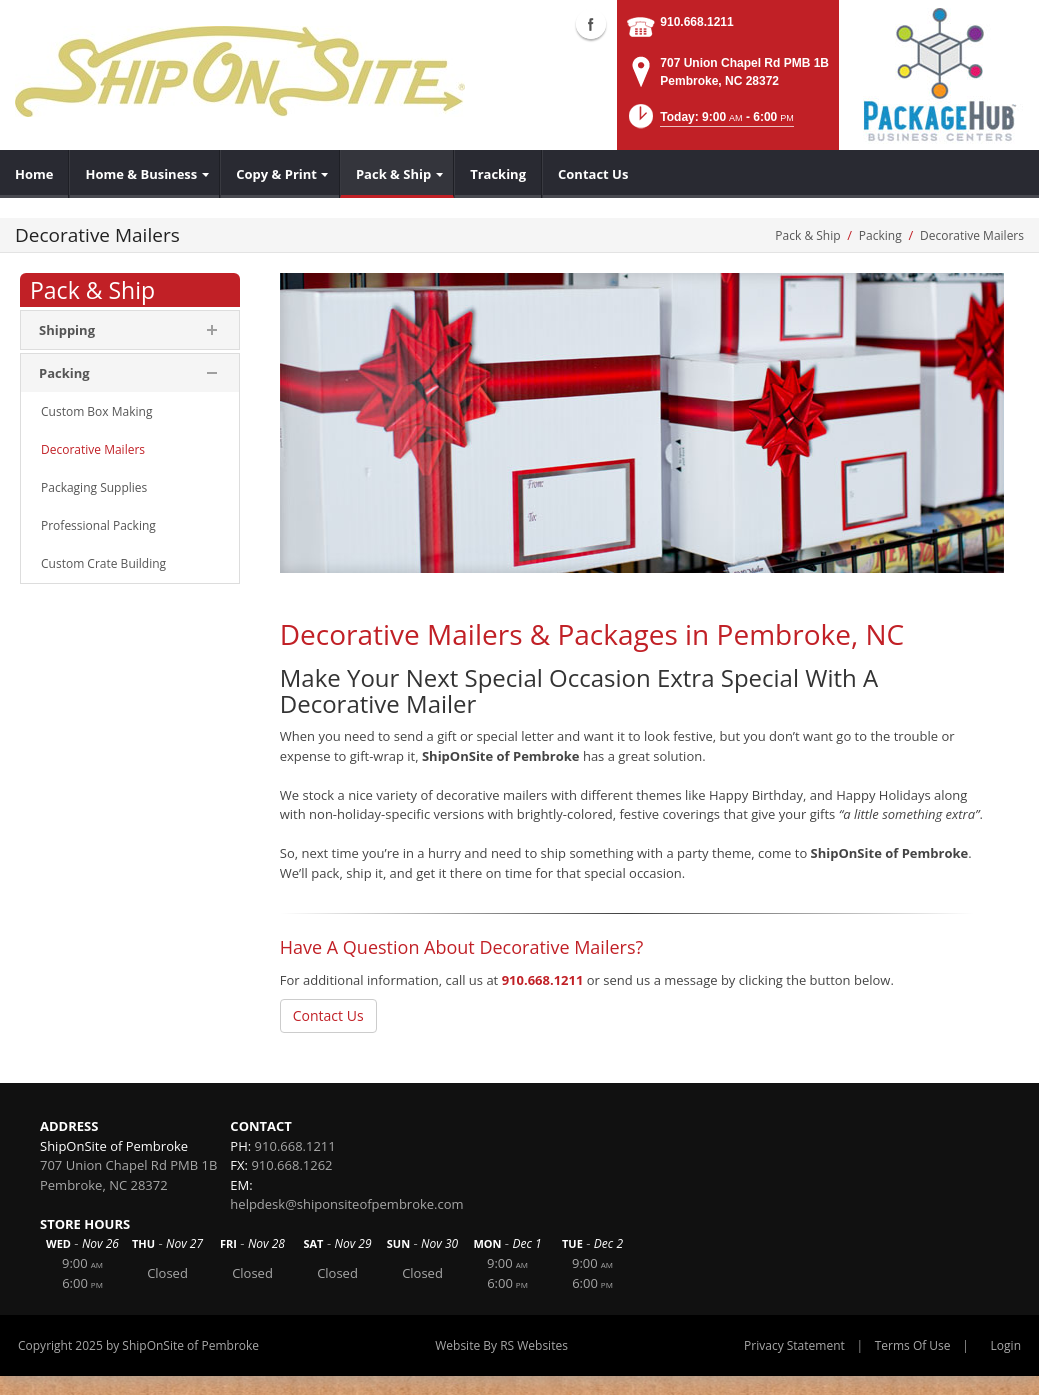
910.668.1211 (696, 22)
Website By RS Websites (501, 1345)
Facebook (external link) (591, 24)
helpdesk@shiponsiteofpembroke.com (346, 1204)
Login (1006, 1345)
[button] (709, 122)
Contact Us (328, 1015)
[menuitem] (34, 174)
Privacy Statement (794, 1345)
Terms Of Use (913, 1345)
